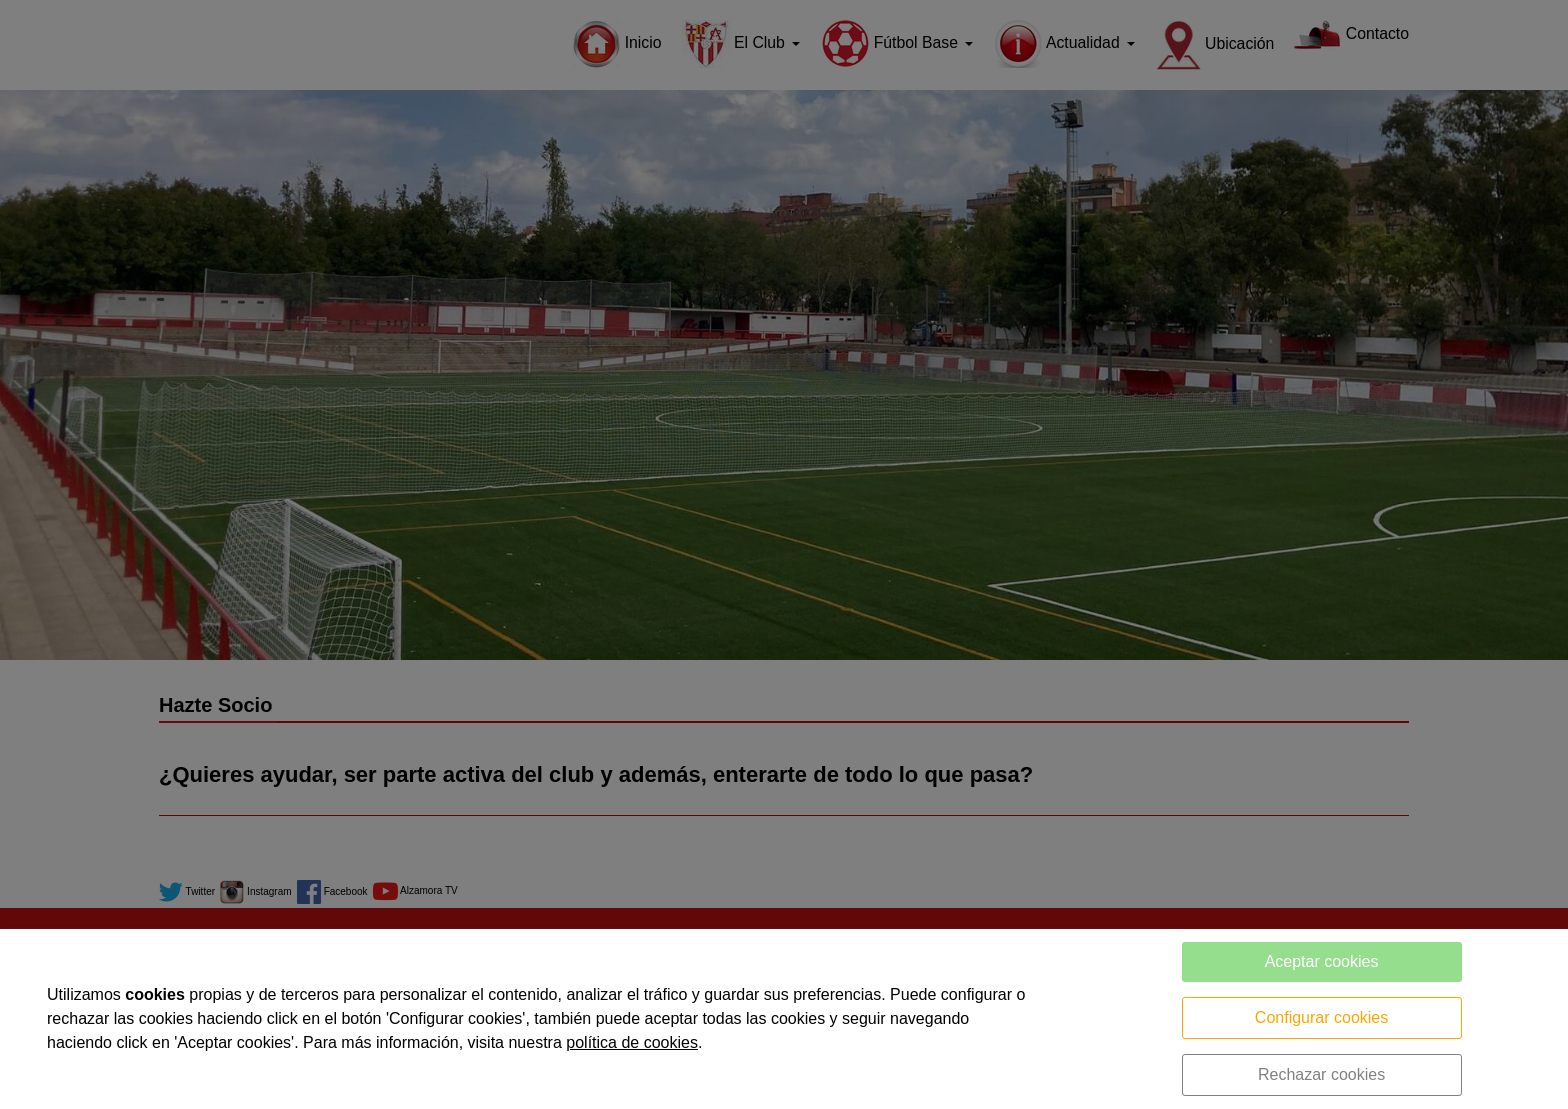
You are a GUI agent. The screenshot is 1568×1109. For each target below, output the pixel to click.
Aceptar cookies (1322, 961)
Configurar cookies (1321, 1017)
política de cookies (632, 1042)
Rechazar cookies (1321, 1074)
